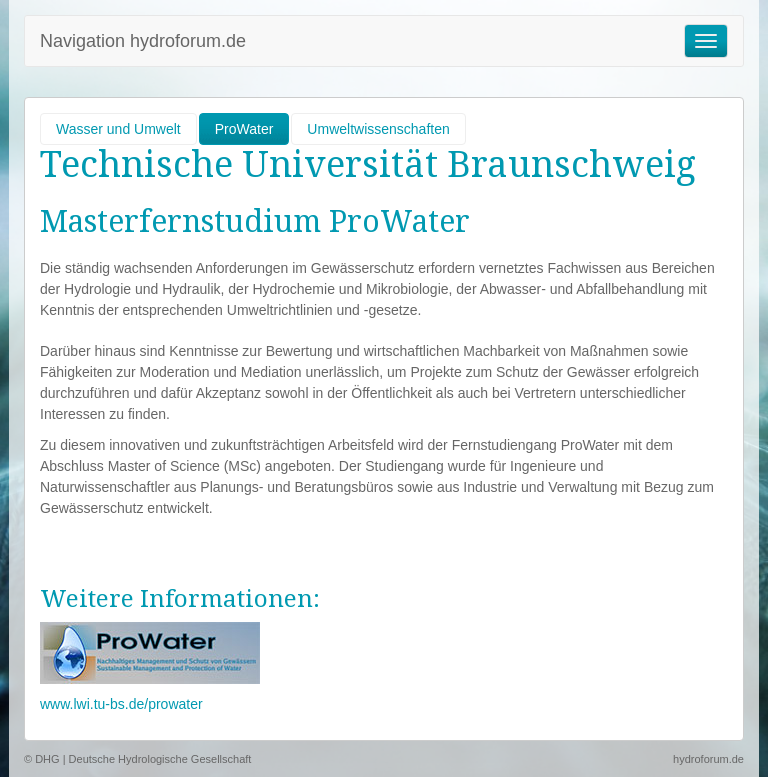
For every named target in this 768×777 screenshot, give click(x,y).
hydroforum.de (708, 759)
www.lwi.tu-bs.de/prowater (121, 704)
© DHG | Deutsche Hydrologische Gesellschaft (137, 759)
